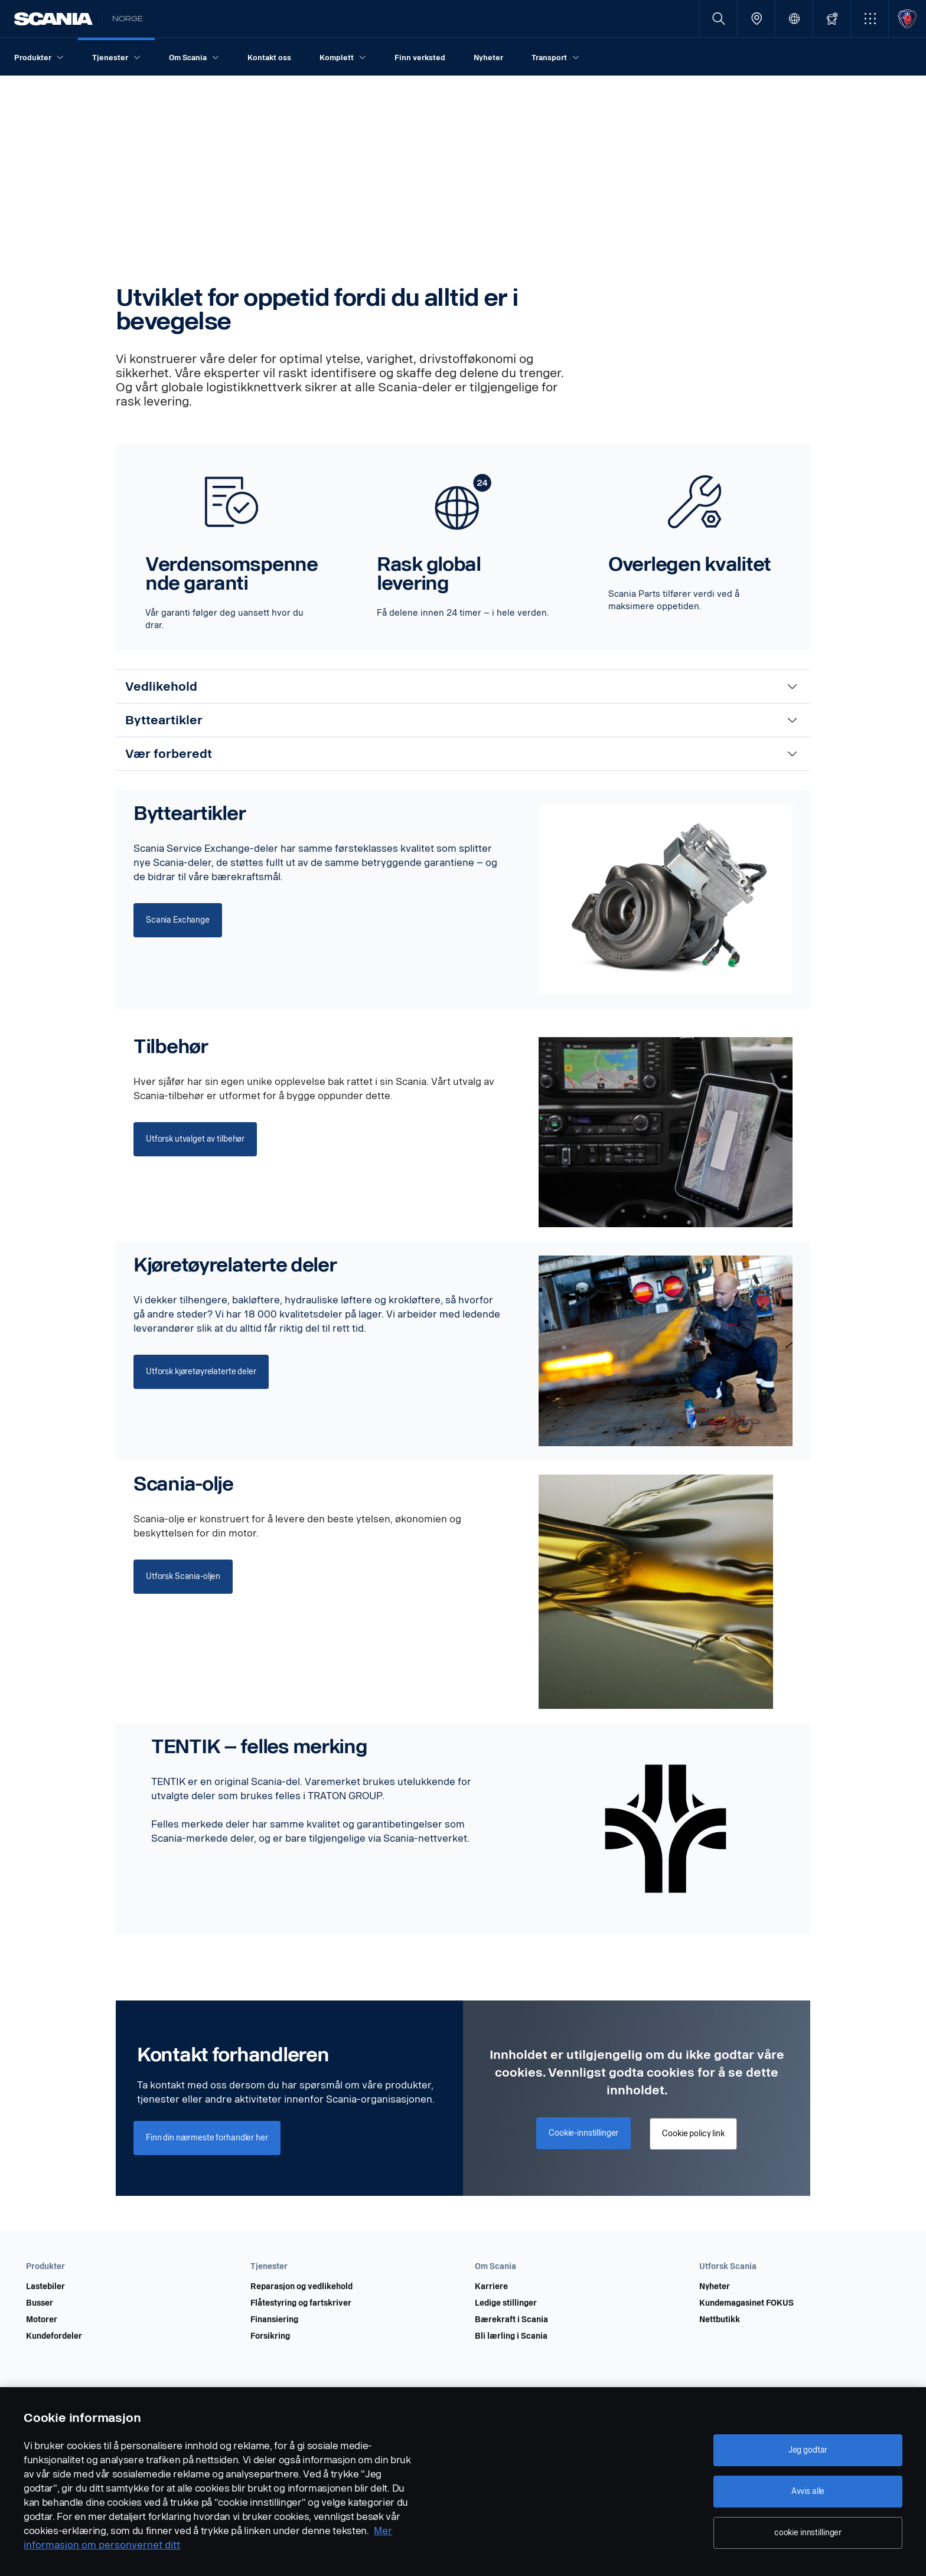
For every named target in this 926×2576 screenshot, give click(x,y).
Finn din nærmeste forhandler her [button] (207, 2138)
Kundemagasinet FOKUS (746, 2303)
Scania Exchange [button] (178, 920)
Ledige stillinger (506, 2303)
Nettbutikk (719, 2320)
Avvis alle (808, 2491)
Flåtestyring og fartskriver (300, 2303)
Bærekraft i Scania (511, 2320)
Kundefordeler (54, 2336)
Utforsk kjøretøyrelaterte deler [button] (201, 1372)
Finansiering (274, 2320)
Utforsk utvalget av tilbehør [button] (195, 1139)
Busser (39, 2303)
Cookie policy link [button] (693, 2134)
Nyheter (714, 2286)
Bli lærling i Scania (511, 2336)
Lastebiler (45, 2286)
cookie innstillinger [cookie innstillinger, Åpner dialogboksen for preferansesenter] (808, 2533)
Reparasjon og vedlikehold (301, 2286)
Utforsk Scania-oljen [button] (183, 1576)
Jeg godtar (808, 2450)
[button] (869, 18)
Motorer (41, 2320)
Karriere (491, 2286)
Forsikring (270, 2336)
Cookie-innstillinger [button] (583, 2133)
